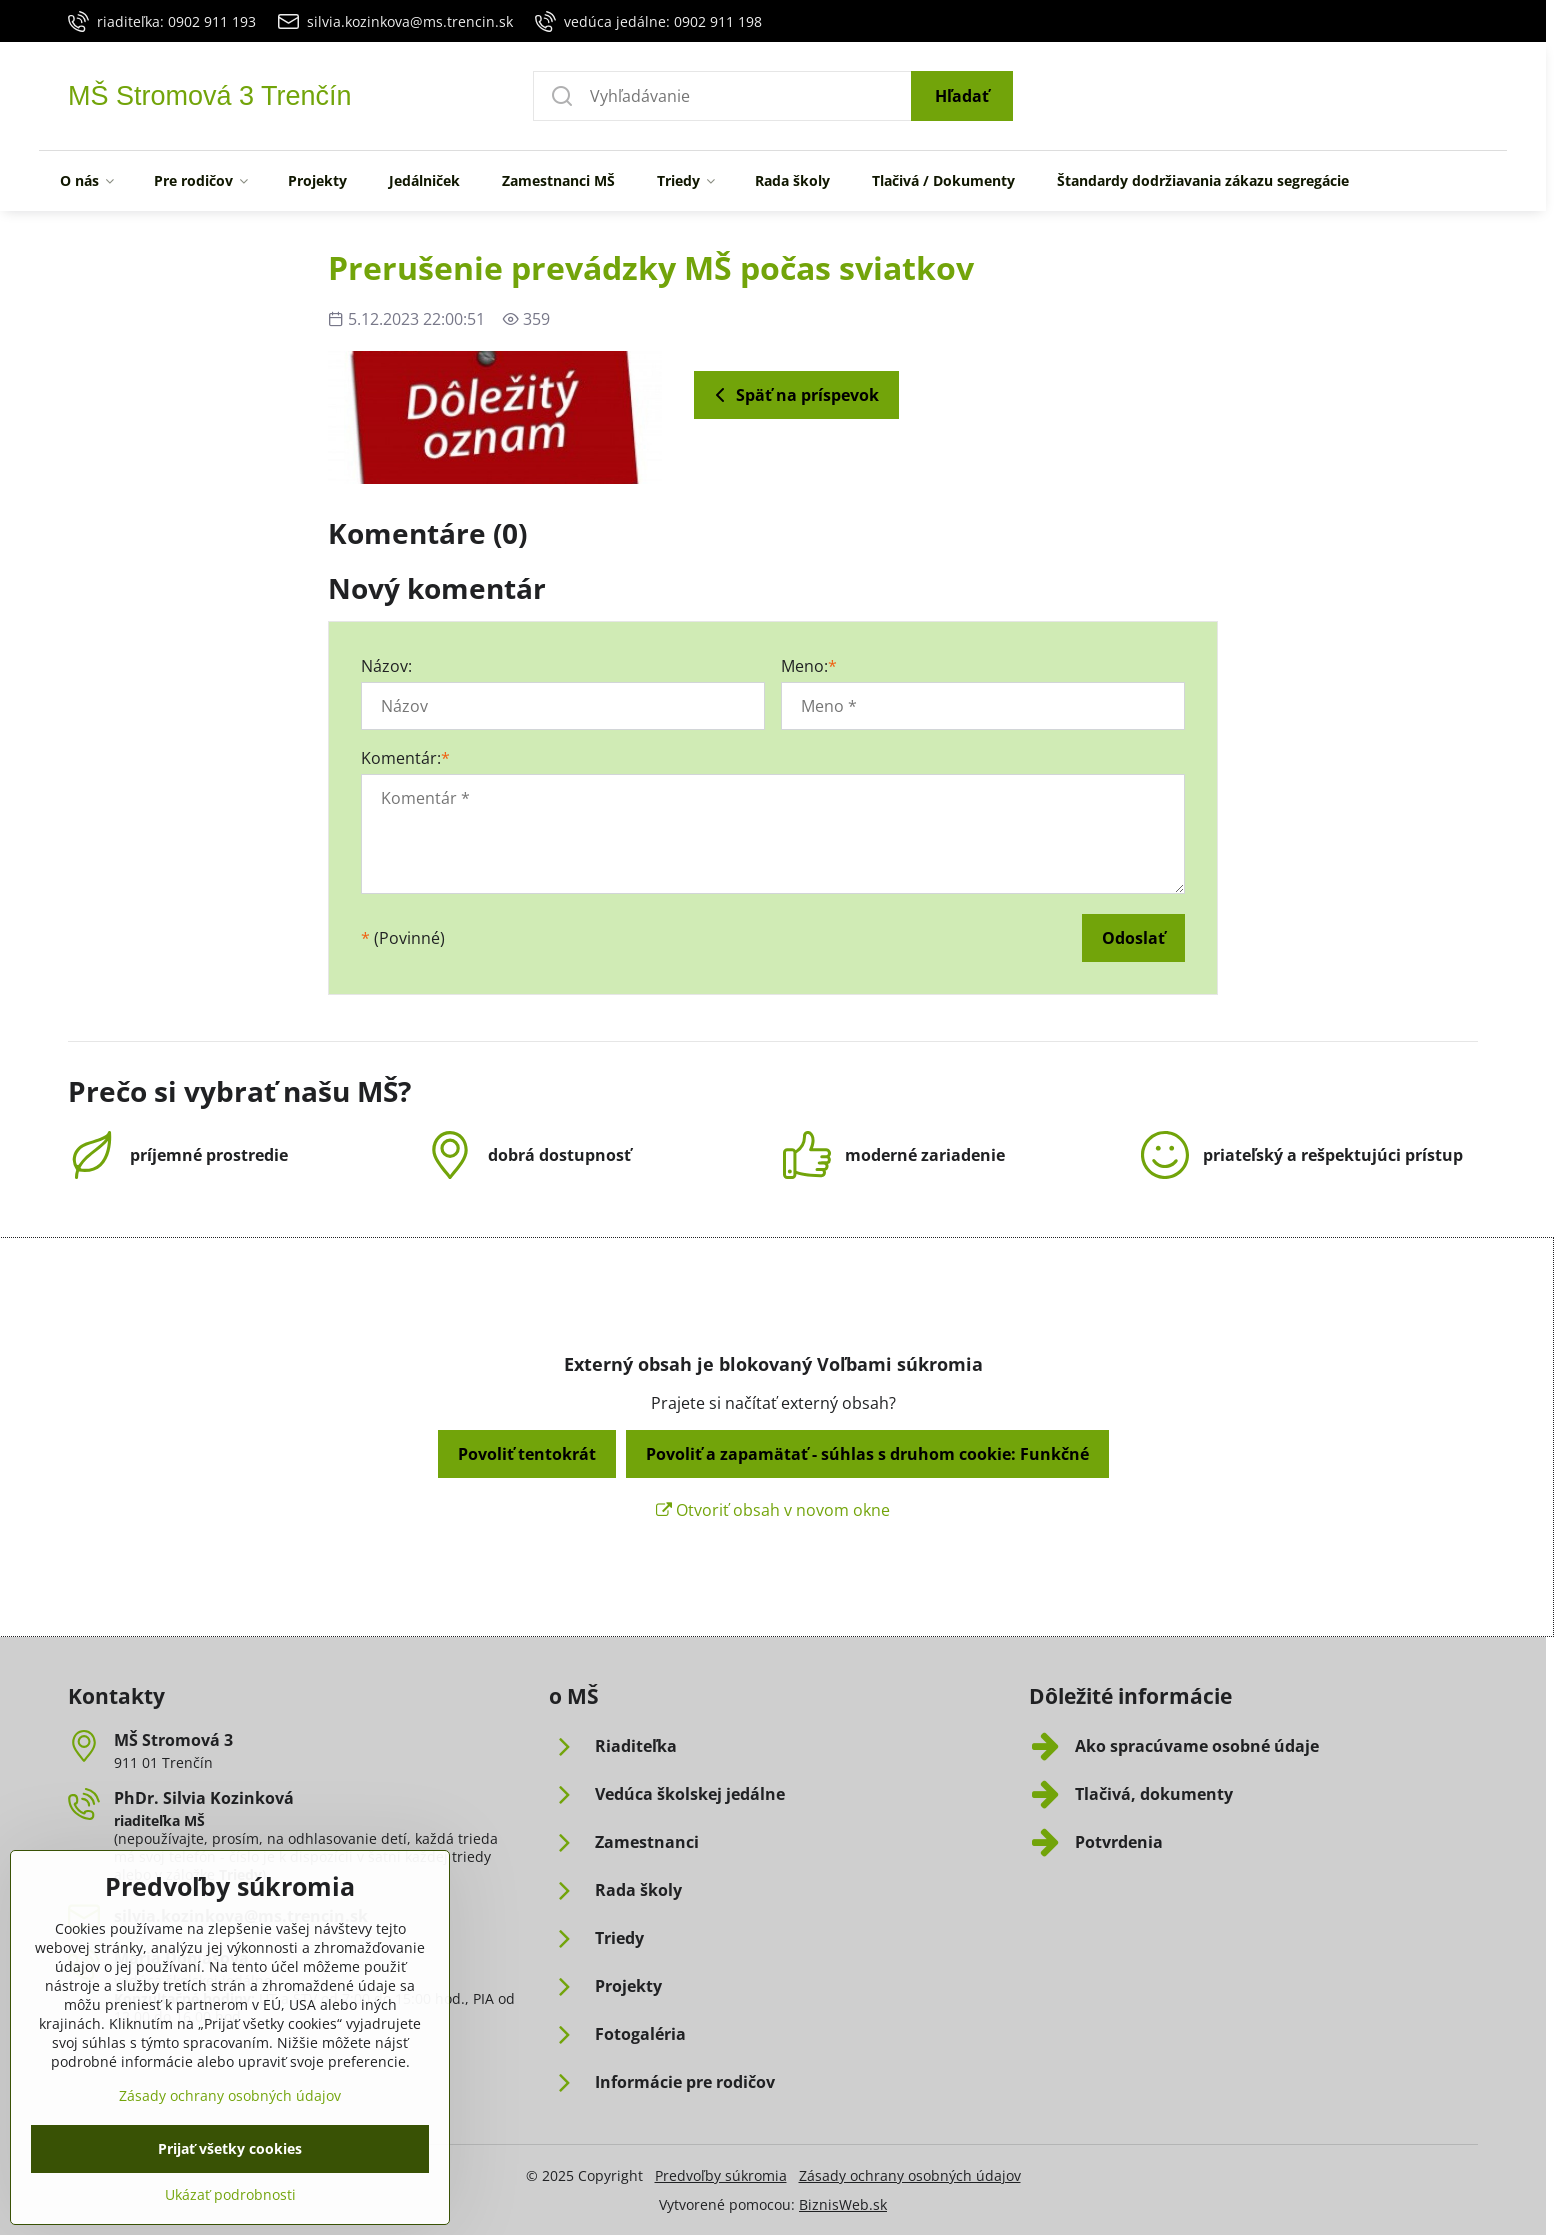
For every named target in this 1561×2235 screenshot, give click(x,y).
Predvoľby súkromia (721, 2175)
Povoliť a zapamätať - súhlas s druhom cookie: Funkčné (867, 1454)
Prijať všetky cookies (230, 2201)
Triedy (240, 1874)
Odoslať (1133, 938)
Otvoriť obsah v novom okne (773, 1510)
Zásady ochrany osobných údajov (910, 2175)
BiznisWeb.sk (843, 2204)
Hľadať (962, 96)
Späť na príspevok (793, 395)
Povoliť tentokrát (527, 1454)
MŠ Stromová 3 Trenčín (210, 96)
